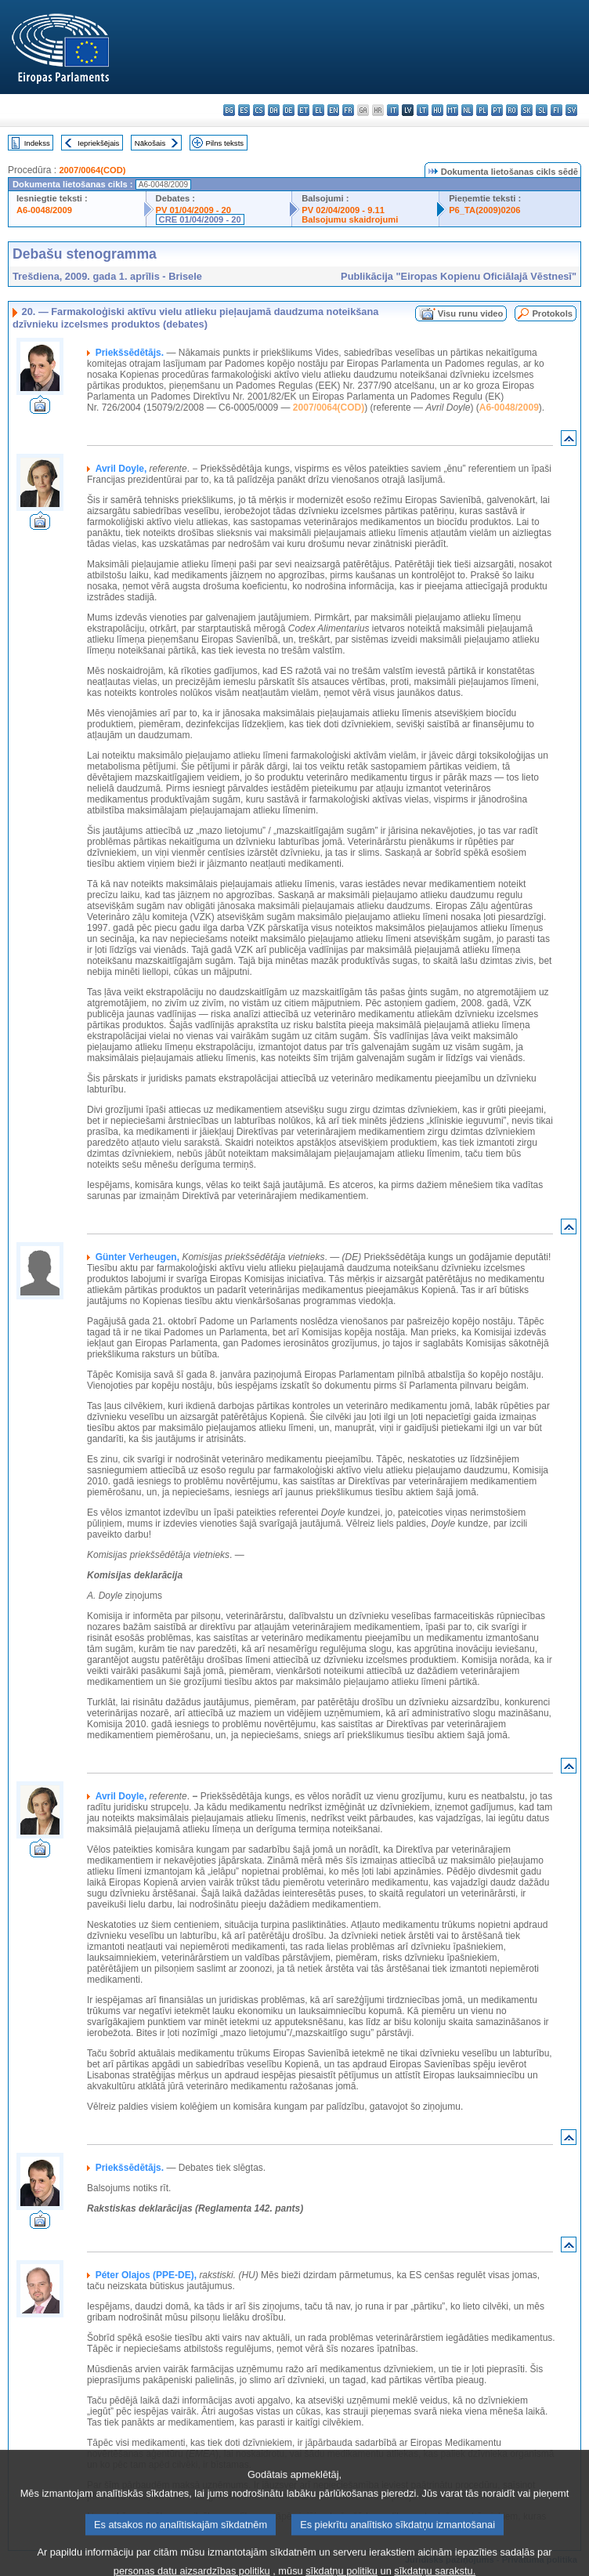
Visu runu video (471, 313)
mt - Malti (452, 110)
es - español (244, 110)
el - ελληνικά (318, 110)
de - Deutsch (288, 110)
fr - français (348, 110)
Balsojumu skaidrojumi (350, 219)
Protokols (552, 313)
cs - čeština (259, 110)
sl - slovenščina (541, 110)
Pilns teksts (225, 143)
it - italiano (393, 110)
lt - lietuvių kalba (422, 110)
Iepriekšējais (98, 143)
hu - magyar (437, 110)
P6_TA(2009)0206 (484, 210)
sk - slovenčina (527, 110)
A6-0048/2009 (44, 210)
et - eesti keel (303, 110)
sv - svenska (571, 110)
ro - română (512, 110)
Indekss (37, 143)
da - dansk (274, 110)
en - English (333, 110)
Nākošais (150, 143)
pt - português (497, 110)
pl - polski (482, 110)
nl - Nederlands (467, 110)
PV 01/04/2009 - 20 (193, 210)
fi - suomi (556, 110)
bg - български (229, 110)
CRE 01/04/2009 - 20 (200, 219)
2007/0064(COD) (92, 170)
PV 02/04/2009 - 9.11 (343, 210)
